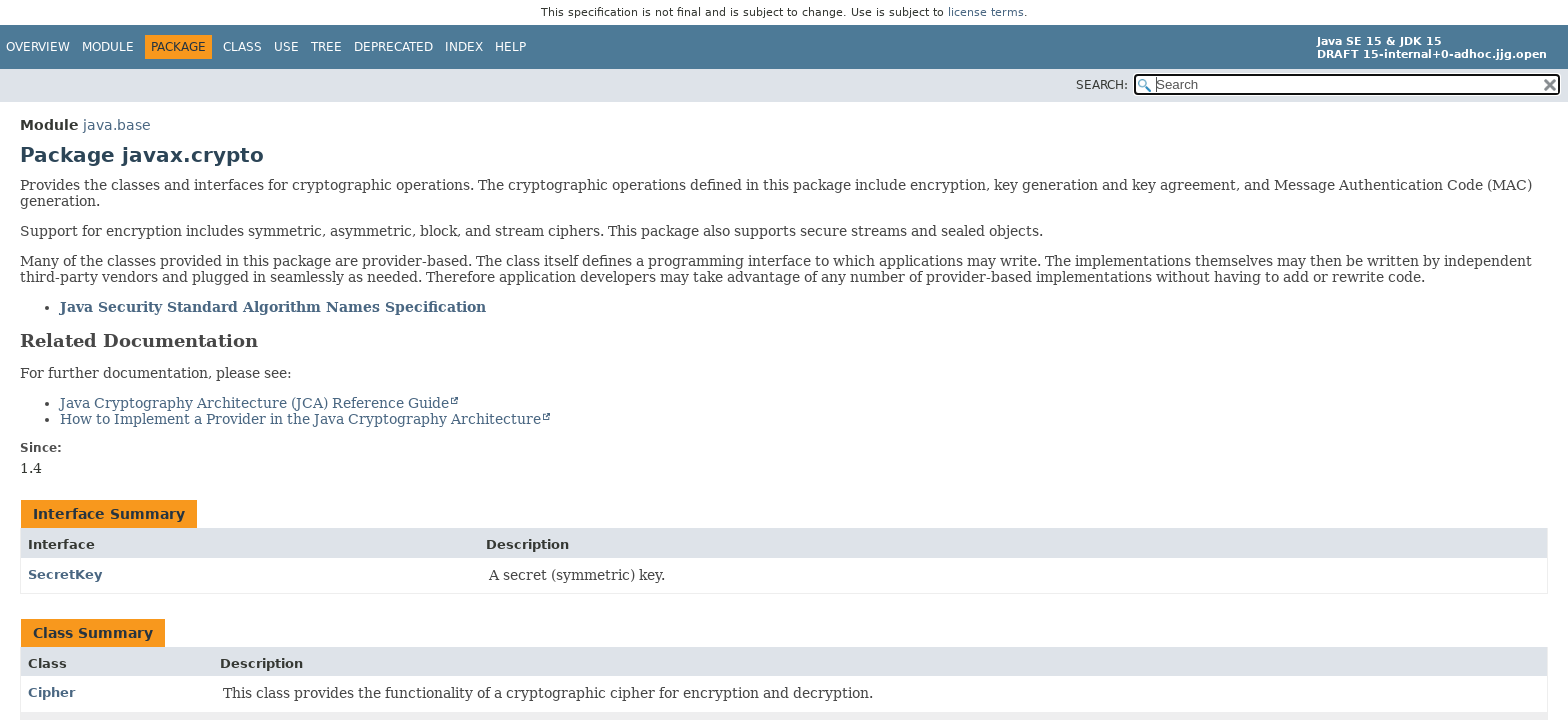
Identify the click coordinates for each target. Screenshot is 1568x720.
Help (510, 47)
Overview (38, 47)
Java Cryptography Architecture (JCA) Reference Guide (254, 403)
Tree (326, 47)
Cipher (51, 692)
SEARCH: (1102, 85)
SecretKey (65, 574)
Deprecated (393, 47)
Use (286, 47)
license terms (986, 12)
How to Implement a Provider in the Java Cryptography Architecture (300, 419)
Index (464, 47)
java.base (117, 125)
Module (108, 47)
